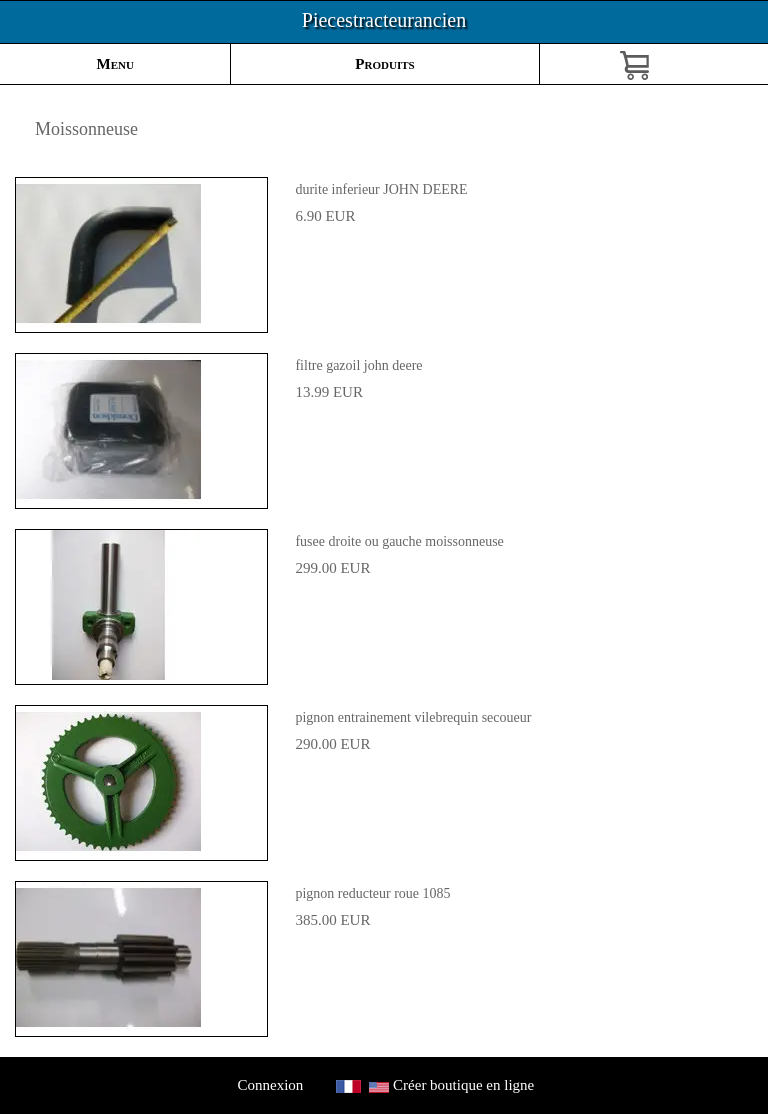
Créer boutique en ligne (463, 1085)
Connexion (270, 1085)
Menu (115, 64)
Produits (384, 64)
